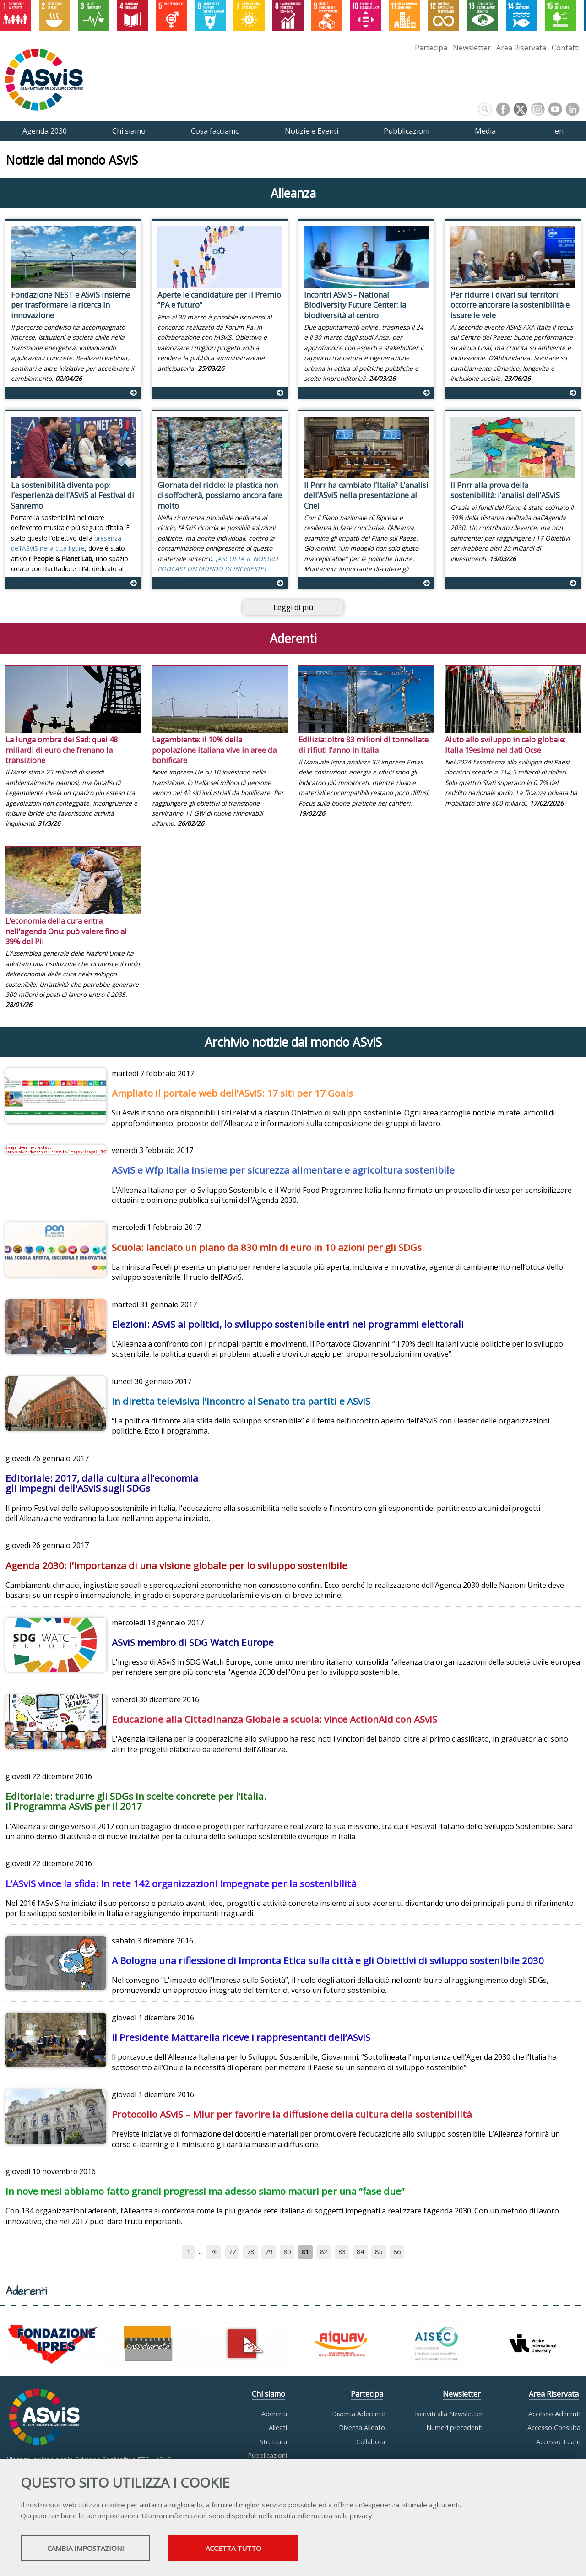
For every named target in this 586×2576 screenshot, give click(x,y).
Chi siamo (268, 2394)
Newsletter (472, 48)
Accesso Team (558, 2441)
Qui (26, 2516)
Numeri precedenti (454, 2427)
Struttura (273, 2441)
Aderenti (274, 2413)
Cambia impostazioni (92, 2549)
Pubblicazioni (267, 2455)
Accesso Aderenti (554, 2413)
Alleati (278, 2427)
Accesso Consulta (554, 2427)
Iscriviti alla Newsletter (449, 2413)
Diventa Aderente (358, 2413)
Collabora (370, 2441)
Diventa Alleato (362, 2427)
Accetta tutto (258, 2549)
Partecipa (431, 48)
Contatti (566, 48)
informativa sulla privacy (334, 2516)
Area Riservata (521, 48)
